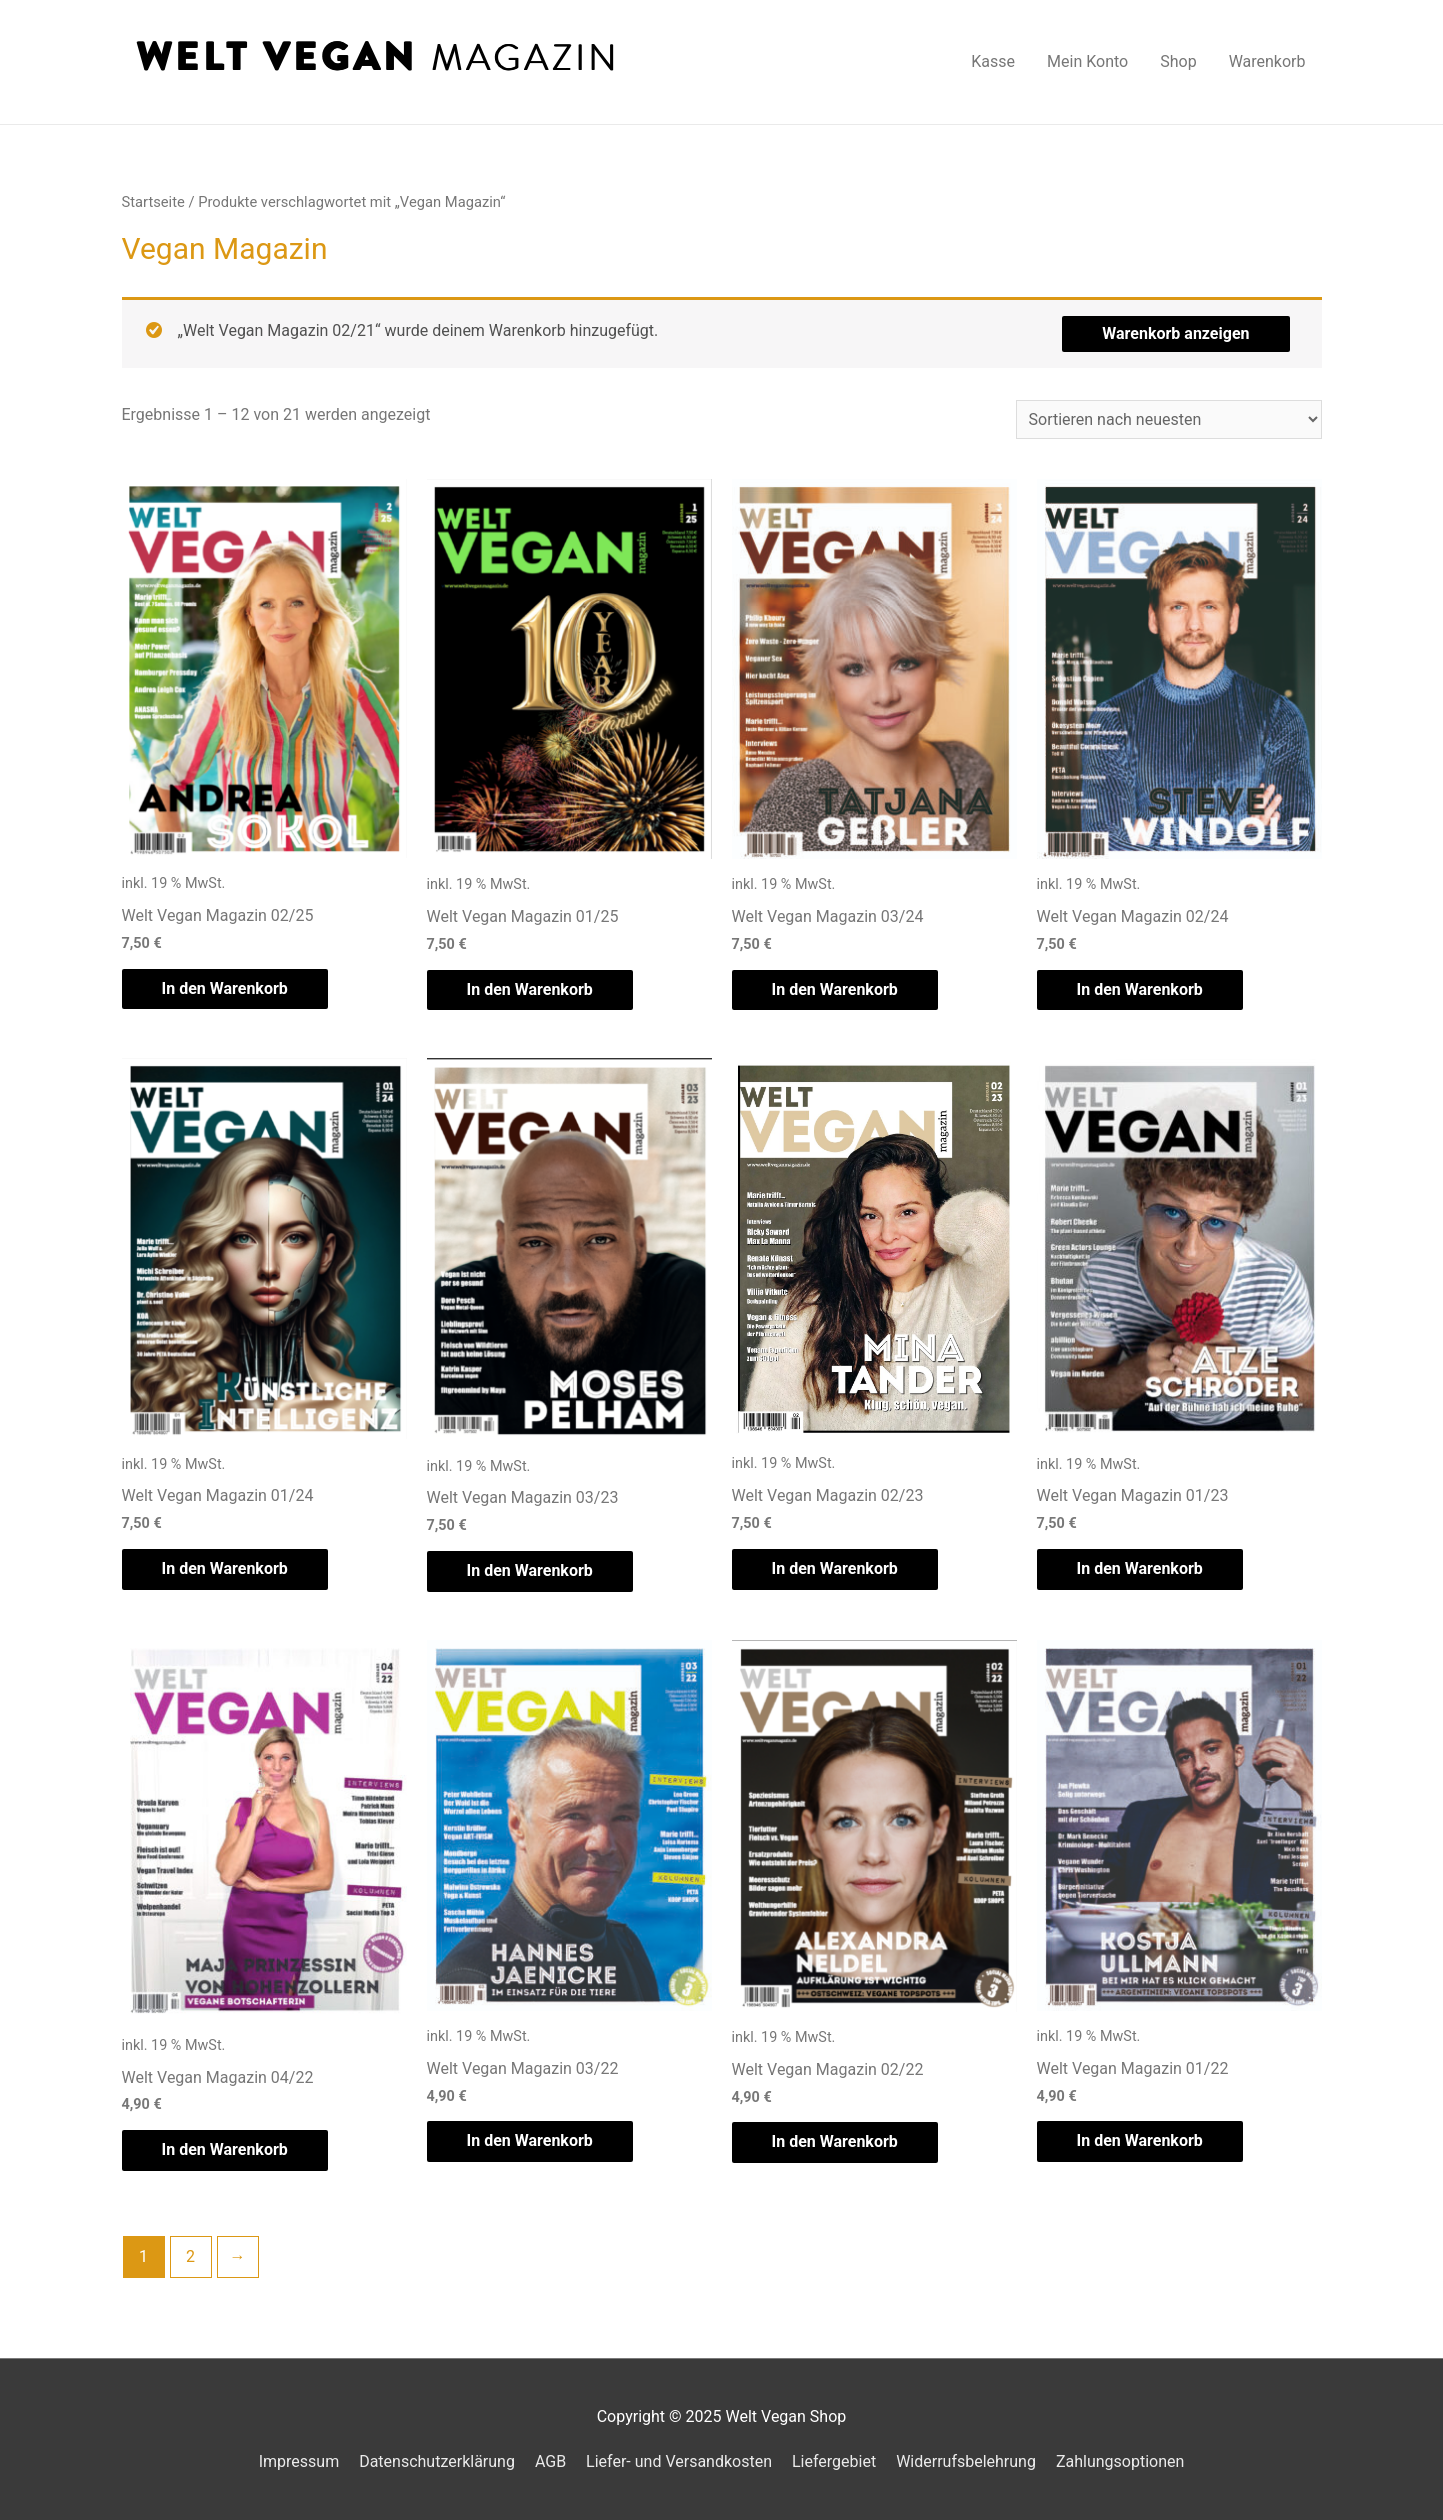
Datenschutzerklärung (437, 2461)
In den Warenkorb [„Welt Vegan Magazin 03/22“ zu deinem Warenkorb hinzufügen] (530, 2140)
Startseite (153, 202)
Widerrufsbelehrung (966, 2461)
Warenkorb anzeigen (1175, 333)
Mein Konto (1087, 61)
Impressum (299, 2461)
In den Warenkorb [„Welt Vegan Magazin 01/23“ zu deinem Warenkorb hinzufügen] (1140, 1568)
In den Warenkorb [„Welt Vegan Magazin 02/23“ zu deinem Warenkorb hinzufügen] (835, 1568)
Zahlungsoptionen (1120, 2461)
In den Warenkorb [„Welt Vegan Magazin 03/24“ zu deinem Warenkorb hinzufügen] (835, 989)
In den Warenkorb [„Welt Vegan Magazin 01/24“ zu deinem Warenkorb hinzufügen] (225, 1568)
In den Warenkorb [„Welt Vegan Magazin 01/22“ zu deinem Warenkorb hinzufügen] (1140, 2140)
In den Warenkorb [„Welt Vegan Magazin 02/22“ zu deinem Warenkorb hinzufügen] (835, 2141)
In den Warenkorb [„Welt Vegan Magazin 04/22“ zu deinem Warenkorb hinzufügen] (225, 2149)
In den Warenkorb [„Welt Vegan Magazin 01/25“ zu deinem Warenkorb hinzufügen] (530, 989)
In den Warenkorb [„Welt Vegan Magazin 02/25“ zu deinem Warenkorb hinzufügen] (225, 988)
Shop (1178, 61)
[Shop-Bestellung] (1169, 419)
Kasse (993, 61)
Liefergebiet (834, 2461)
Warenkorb (1267, 61)
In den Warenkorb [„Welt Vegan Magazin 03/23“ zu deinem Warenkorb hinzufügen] (530, 1570)
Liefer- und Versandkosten (679, 2461)
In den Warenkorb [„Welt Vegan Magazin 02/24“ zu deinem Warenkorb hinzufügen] (1140, 989)
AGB (550, 2461)
